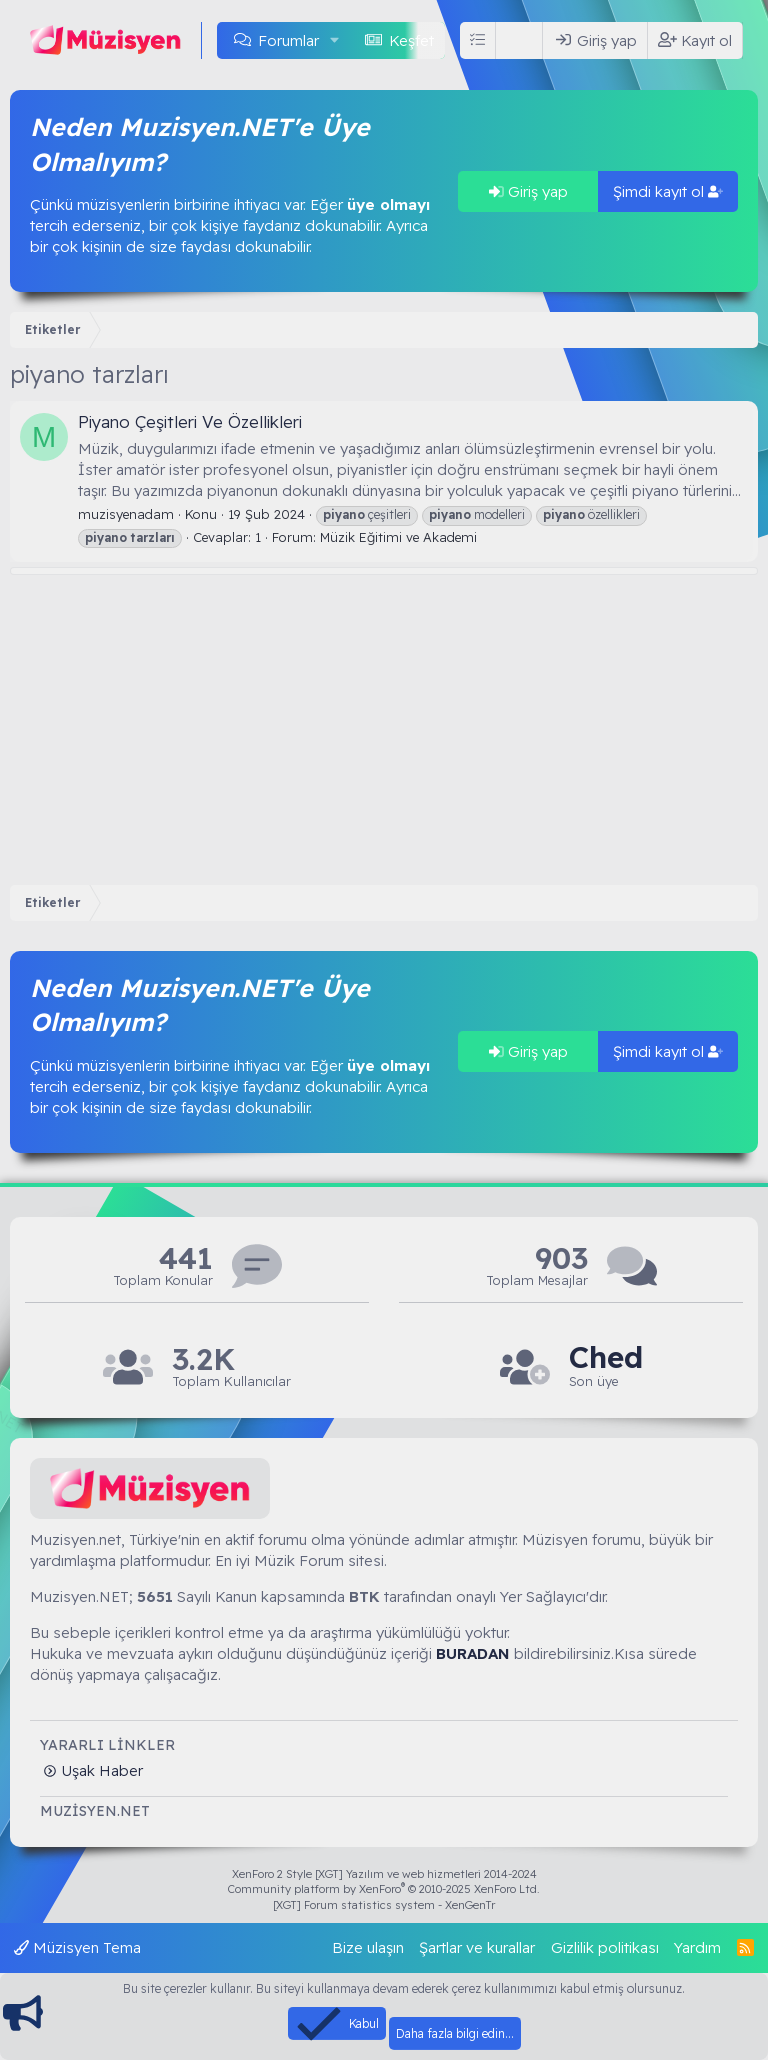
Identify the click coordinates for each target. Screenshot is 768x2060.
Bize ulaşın (368, 1947)
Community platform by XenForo (384, 1889)
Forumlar (288, 40)
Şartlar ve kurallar (477, 1947)
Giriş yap (528, 191)
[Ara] (523, 40)
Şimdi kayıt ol (668, 191)
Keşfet (411, 40)
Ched (606, 1357)
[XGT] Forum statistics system (384, 1905)
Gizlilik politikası (605, 1947)
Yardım (697, 1947)
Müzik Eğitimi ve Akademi (398, 537)
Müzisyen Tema (77, 1947)
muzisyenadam (126, 514)
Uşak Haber (100, 1770)
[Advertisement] (384, 725)
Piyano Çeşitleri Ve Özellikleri (190, 421)
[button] (335, 40)
